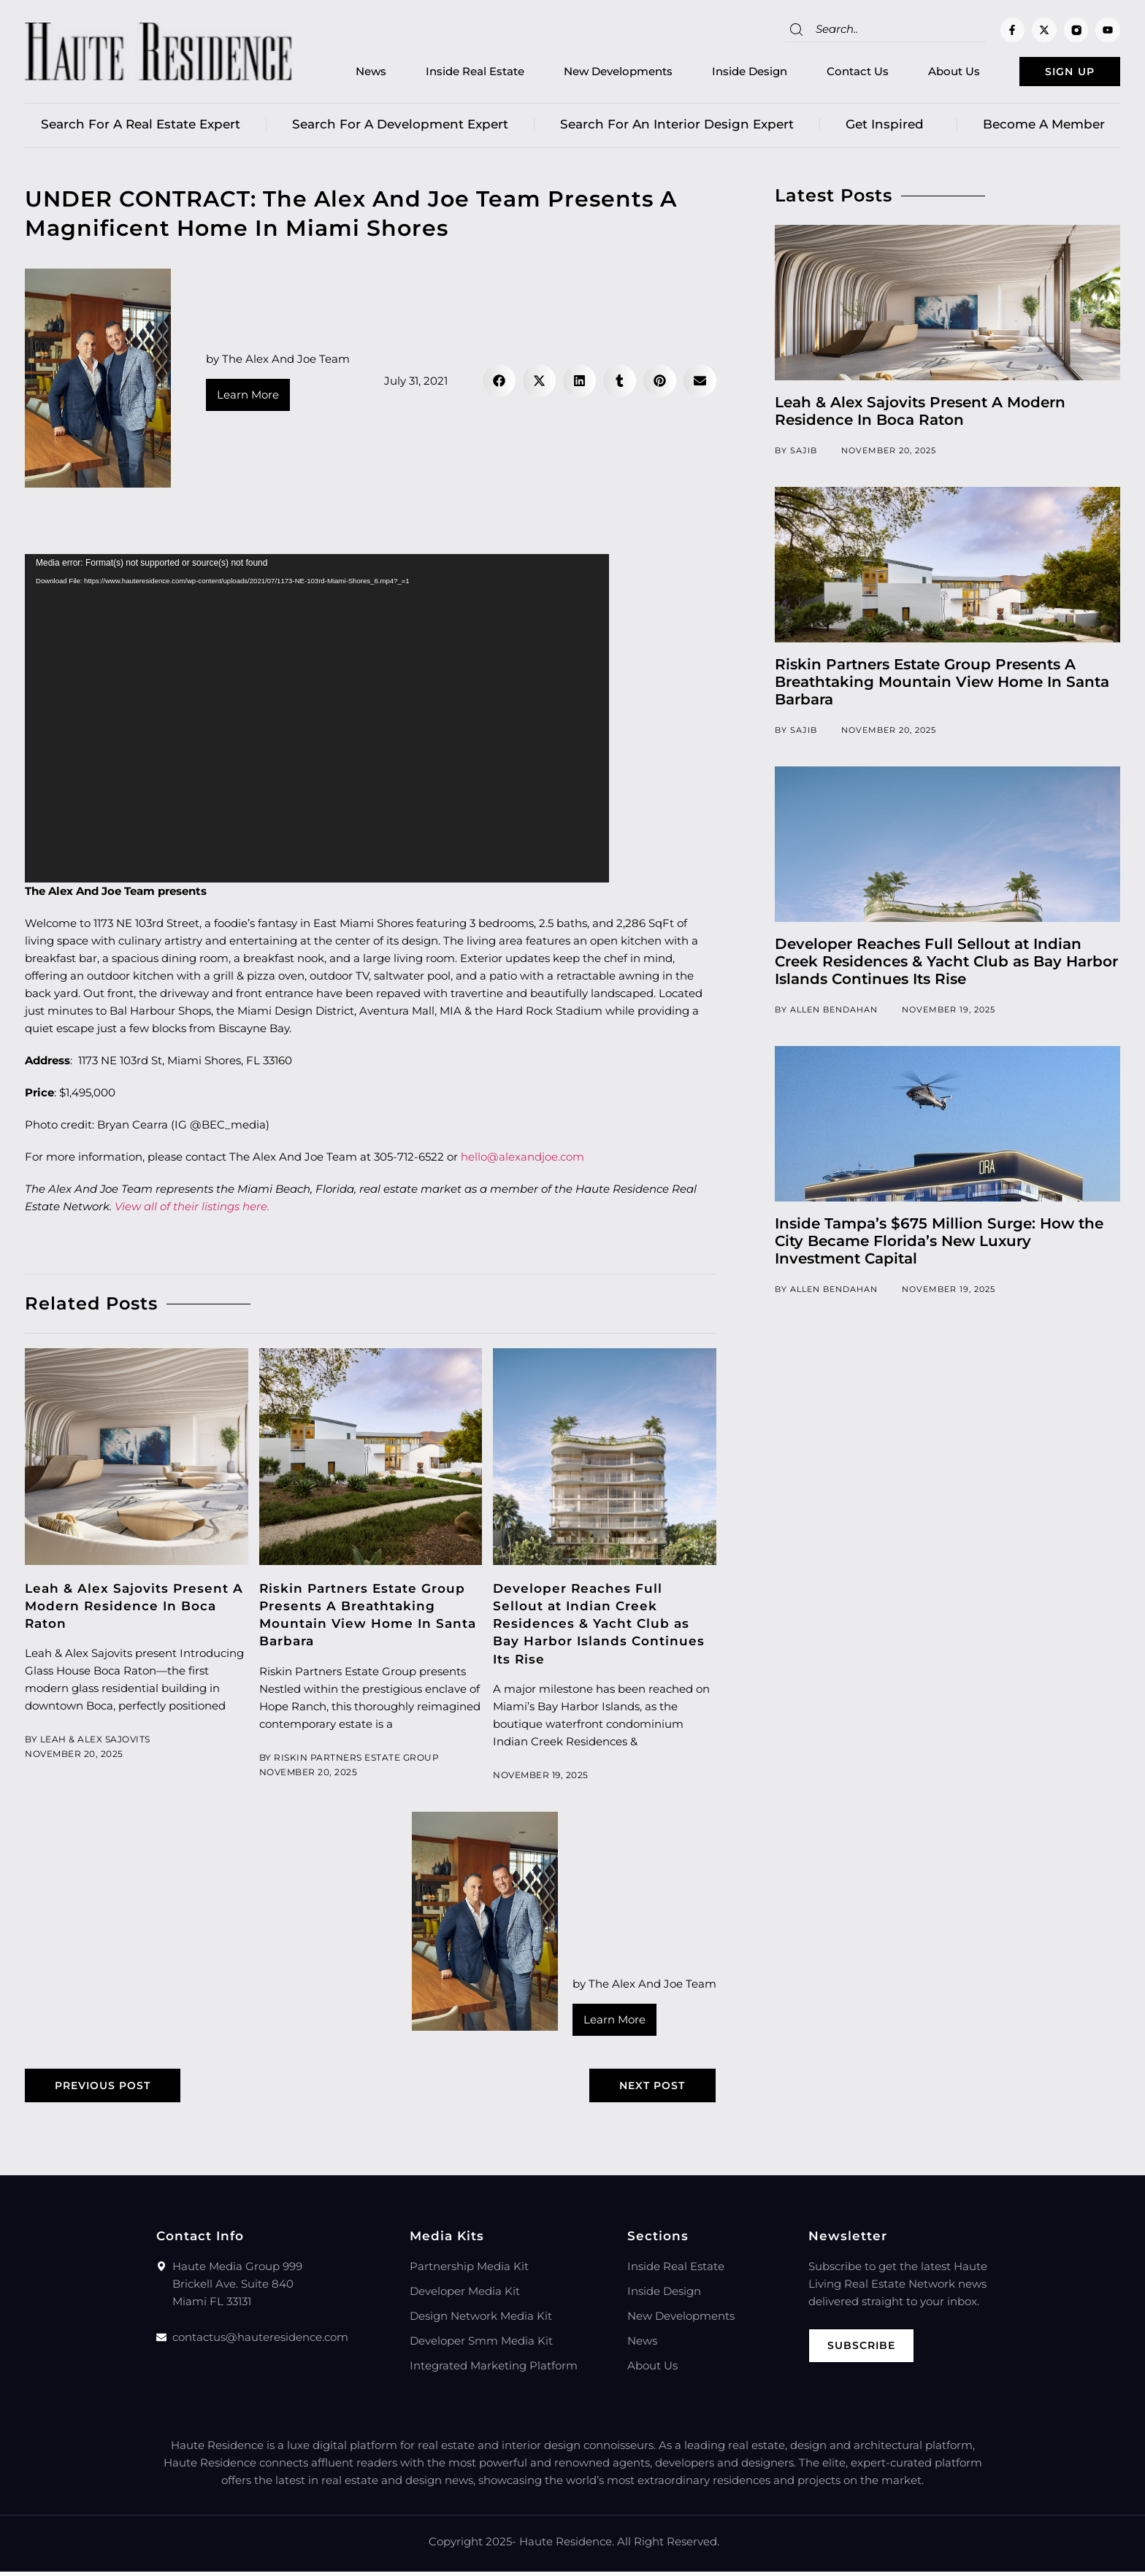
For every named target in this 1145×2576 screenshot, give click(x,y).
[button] (499, 384)
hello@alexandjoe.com (522, 1160)
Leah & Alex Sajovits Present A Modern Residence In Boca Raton (134, 1609)
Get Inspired (888, 127)
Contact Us (834, 73)
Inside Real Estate (451, 73)
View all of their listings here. (192, 1210)
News (347, 73)
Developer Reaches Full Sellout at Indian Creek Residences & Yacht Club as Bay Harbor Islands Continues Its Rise (599, 1627)
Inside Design (726, 73)
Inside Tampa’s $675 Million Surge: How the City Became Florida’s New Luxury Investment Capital (939, 1244)
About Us (931, 73)
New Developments (594, 73)
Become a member (1044, 127)
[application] (317, 722)
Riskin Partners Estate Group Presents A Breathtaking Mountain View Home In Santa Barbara (942, 685)
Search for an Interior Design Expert (677, 127)
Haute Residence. (566, 2546)
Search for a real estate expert (140, 127)
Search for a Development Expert (400, 127)
